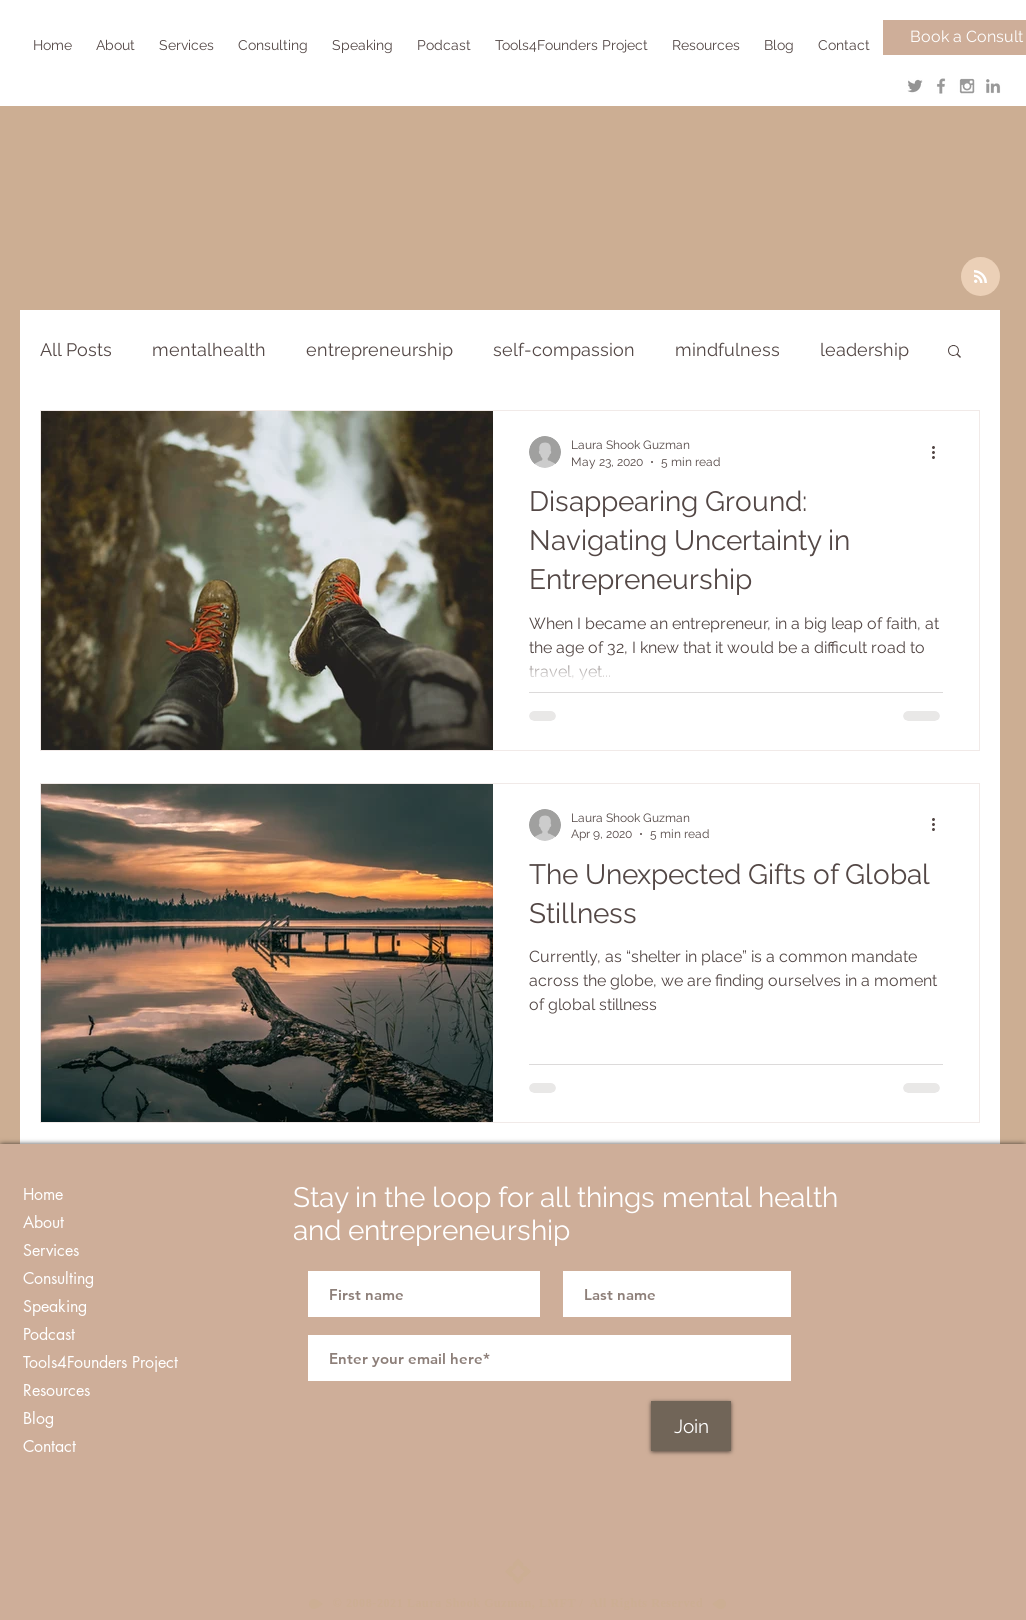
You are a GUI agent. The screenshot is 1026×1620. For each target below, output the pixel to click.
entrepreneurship (379, 349)
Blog (38, 1418)
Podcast (49, 1334)
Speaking (55, 1306)
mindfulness (727, 349)
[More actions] (940, 452)
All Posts (76, 349)
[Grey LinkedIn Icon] (993, 86)
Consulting (58, 1278)
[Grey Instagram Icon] (967, 86)
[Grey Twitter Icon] (915, 86)
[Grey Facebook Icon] (941, 86)
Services (51, 1250)
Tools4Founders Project (100, 1362)
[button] (188, 45)
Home (43, 1194)
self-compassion (564, 349)
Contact (49, 1446)
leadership (864, 349)
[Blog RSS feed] (980, 277)
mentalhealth (209, 349)
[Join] (691, 1426)
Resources (56, 1390)
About (43, 1222)
